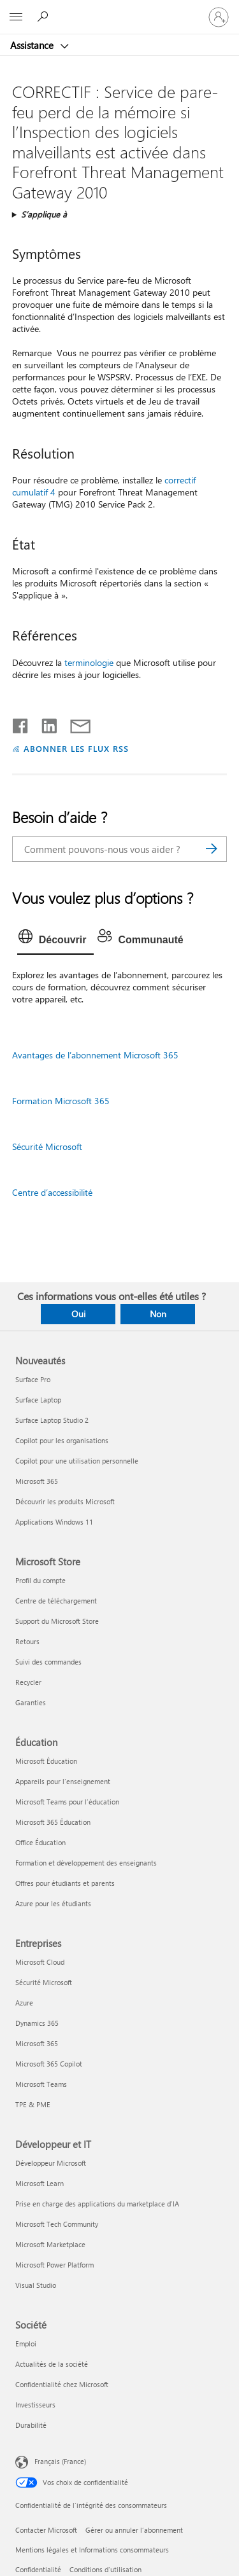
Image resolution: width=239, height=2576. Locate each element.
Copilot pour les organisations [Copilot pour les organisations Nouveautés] (61, 1440)
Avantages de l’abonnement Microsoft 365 (95, 1055)
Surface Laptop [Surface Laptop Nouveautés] (38, 1399)
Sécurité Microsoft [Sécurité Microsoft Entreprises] (43, 1982)
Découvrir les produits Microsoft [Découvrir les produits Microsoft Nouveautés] (65, 1501)
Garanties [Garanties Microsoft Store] (30, 1702)
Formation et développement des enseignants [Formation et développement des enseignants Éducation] (86, 1862)
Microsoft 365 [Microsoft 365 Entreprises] (36, 2043)
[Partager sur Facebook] (21, 723)
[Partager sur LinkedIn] (44, 723)
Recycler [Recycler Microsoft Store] (28, 1682)
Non (158, 1314)
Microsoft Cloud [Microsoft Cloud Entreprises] (39, 1962)
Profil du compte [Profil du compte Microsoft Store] (40, 1580)
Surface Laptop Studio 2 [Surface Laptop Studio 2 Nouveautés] (52, 1420)
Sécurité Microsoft (47, 1146)
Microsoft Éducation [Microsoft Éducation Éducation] (46, 1761)
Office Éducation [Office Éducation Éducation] (40, 1842)
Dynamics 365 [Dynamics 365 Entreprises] (37, 2023)
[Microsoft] (119, 9)
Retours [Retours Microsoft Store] (27, 1641)
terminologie (88, 662)
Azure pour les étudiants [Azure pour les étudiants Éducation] (53, 1903)
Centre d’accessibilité (52, 1192)
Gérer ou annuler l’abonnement (134, 2530)
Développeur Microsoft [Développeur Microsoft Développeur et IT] (50, 2163)
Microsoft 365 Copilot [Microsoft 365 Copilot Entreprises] (48, 2063)
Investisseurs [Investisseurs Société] (35, 2404)
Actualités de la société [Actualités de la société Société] (51, 2364)
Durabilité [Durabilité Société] (31, 2425)
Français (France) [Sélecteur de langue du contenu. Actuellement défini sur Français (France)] (60, 2461)
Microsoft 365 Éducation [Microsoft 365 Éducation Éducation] (53, 1822)
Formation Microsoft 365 (61, 1101)
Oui (78, 1314)
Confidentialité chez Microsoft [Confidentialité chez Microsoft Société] (61, 2384)
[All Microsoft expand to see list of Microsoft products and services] (16, 17)
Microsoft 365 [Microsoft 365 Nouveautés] (36, 1481)
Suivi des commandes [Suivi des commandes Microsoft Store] (48, 1661)
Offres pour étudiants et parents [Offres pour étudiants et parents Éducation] (65, 1883)
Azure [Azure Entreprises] (24, 2002)
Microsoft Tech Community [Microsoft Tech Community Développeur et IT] (56, 2224)
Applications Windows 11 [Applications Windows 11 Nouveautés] (54, 1522)
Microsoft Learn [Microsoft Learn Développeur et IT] (39, 2183)
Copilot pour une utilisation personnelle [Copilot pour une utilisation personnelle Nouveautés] (76, 1460)
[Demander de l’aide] (44, 16)
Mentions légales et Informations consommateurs (92, 2549)
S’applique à (44, 214)
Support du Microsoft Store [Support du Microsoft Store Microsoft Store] (57, 1621)
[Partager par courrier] (75, 723)
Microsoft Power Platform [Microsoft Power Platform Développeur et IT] (54, 2264)
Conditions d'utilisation (105, 2569)
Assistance (33, 45)
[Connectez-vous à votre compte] (218, 17)
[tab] (55, 940)
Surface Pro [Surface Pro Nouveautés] (32, 1379)
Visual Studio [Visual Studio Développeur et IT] (35, 2285)
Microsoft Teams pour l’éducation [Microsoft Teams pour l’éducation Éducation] (67, 1801)
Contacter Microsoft (46, 2530)
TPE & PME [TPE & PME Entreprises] (32, 2104)
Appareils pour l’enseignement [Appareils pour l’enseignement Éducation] (62, 1781)
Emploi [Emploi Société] (25, 2343)
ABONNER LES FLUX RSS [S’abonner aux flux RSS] (76, 748)
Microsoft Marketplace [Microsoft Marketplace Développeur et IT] (50, 2244)
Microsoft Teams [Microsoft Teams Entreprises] (41, 2084)
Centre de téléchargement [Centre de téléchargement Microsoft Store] (56, 1600)
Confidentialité (38, 2569)
